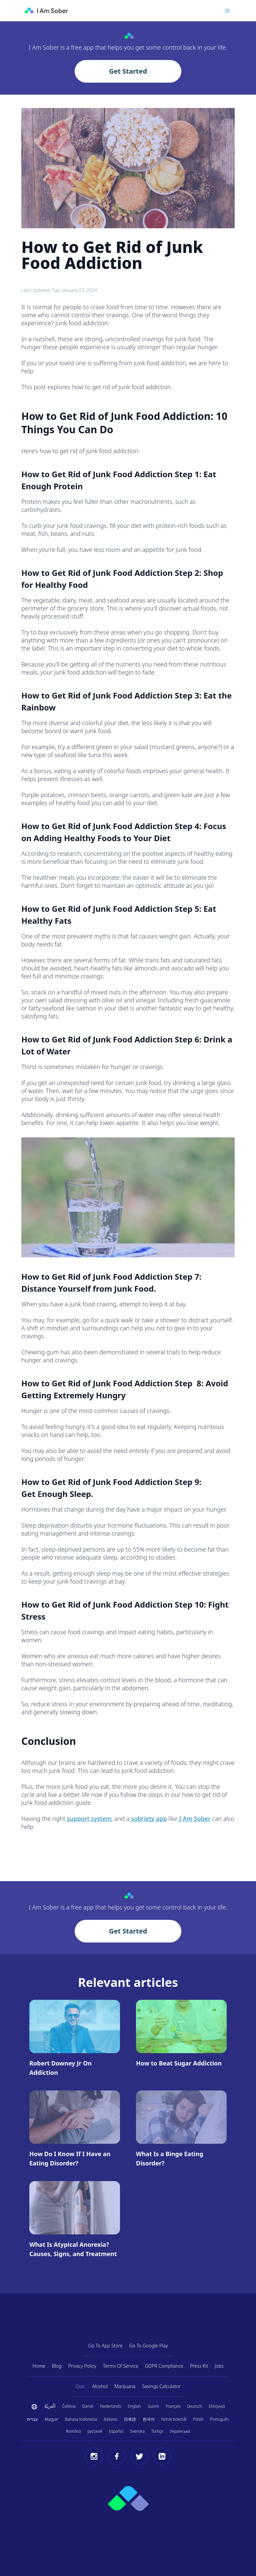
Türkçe (157, 2431)
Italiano (110, 2419)
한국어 (149, 2419)
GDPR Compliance (164, 2366)
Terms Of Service (120, 2366)
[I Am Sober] (46, 10)
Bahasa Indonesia (81, 2419)
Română (73, 2431)
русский (95, 2431)
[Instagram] (94, 2456)
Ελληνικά (217, 2406)
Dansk (88, 2406)
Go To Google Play (148, 2345)
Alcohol (100, 2386)
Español (116, 2431)
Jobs (219, 2366)
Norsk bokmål (173, 2419)
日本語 (130, 2419)
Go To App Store (105, 2345)
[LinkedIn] (162, 2456)
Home (38, 2366)
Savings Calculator (161, 2386)
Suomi (153, 2406)
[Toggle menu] (227, 10)
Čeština (68, 2406)
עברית (32, 2419)
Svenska (137, 2431)
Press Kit (199, 2366)
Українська (180, 2431)
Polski (198, 2419)
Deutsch (194, 2406)
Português (219, 2419)
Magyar (51, 2419)
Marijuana (124, 2386)
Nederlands (110, 2406)
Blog (57, 2366)
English (134, 2406)
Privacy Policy (82, 2366)
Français (173, 2406)
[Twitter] (139, 2456)
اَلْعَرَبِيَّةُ (49, 2406)
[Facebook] (116, 2456)
